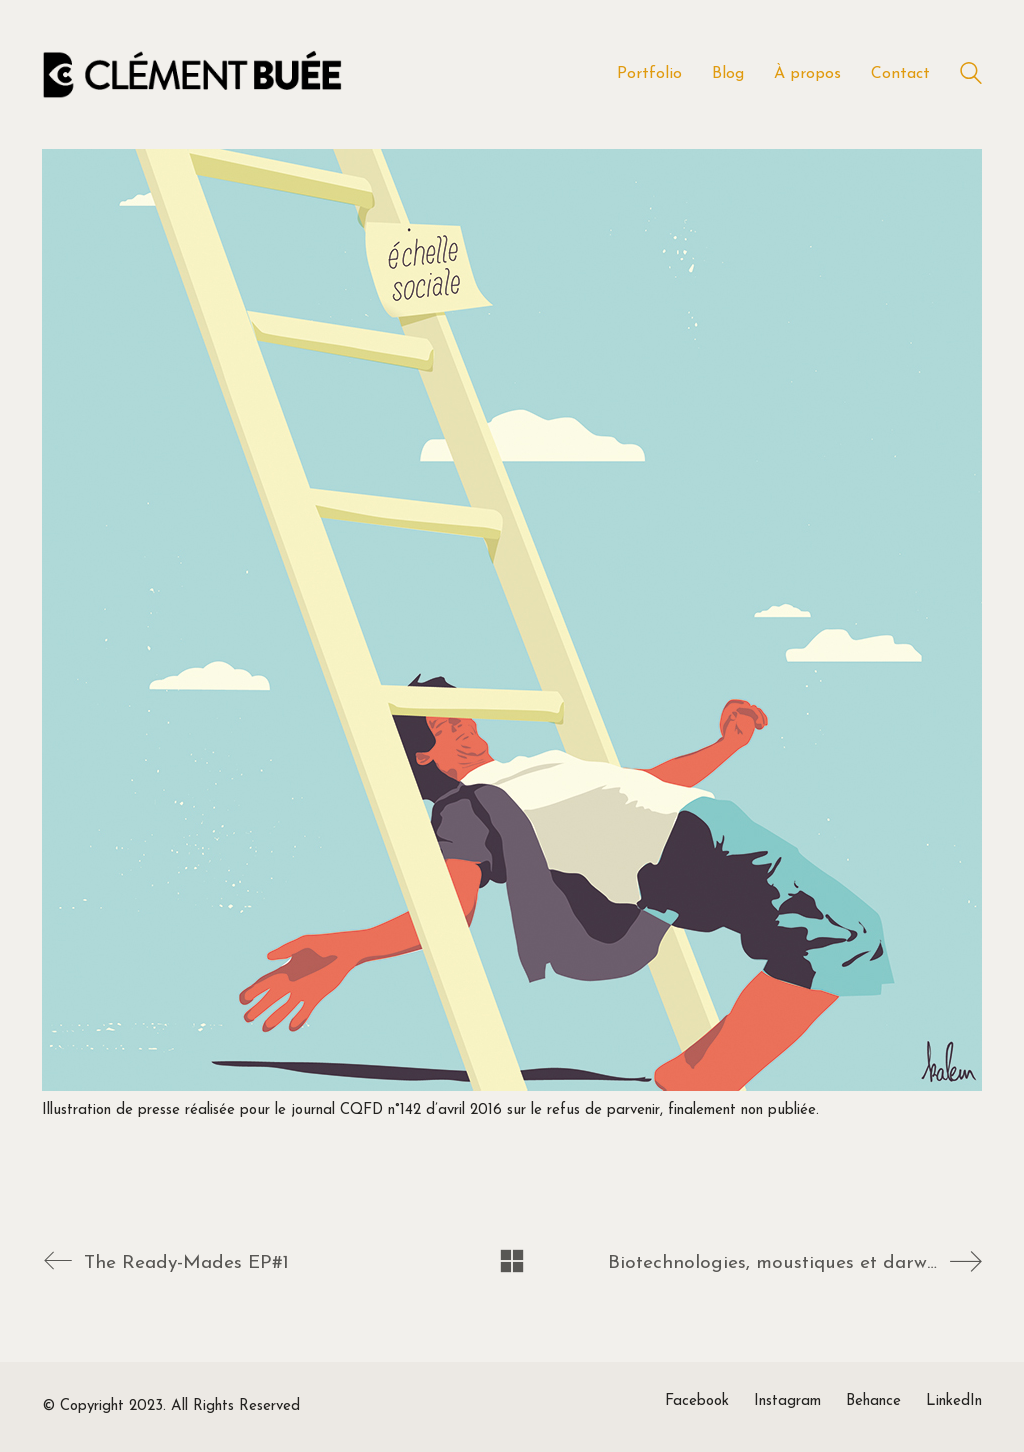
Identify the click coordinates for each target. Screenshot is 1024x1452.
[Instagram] (787, 1402)
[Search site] (971, 76)
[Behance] (873, 1402)
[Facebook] (697, 1402)
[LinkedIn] (954, 1402)
